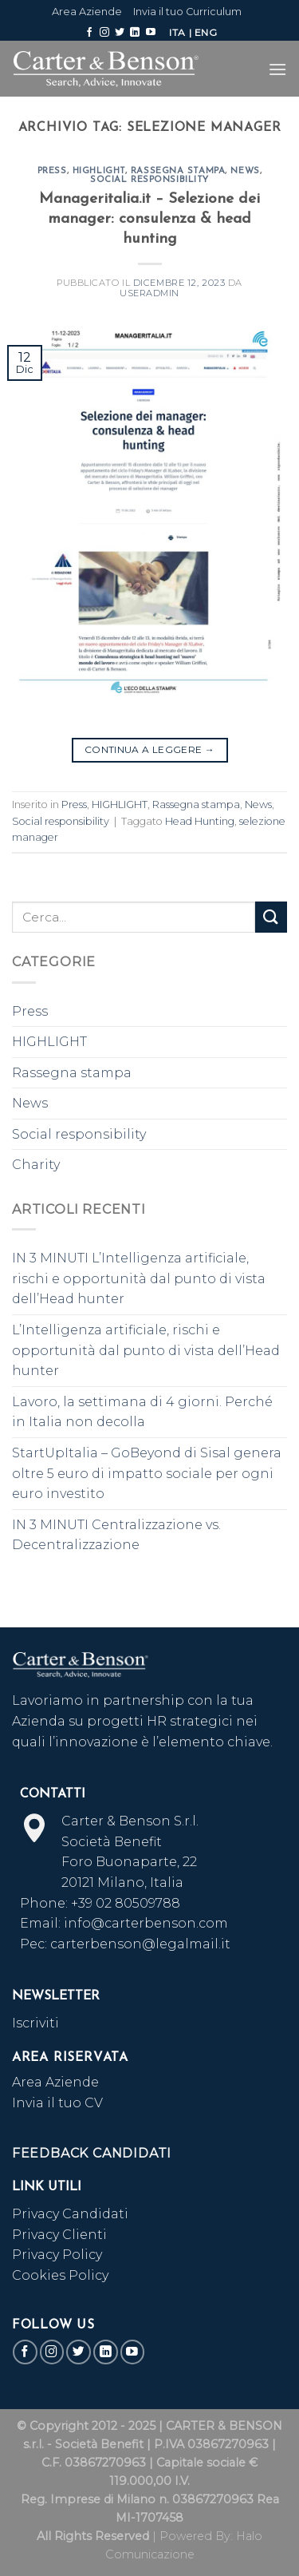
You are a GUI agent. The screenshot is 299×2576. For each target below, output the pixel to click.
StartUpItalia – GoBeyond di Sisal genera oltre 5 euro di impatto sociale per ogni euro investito (146, 1473)
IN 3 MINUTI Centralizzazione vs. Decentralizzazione (116, 1535)
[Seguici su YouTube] (150, 32)
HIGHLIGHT (99, 171)
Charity (36, 1164)
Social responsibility (149, 180)
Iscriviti (35, 2023)
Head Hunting (199, 821)
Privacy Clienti (59, 2234)
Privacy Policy (57, 2254)
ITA (177, 32)
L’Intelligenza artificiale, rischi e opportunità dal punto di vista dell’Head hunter (146, 1350)
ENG (206, 32)
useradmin (149, 293)
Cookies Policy (60, 2275)
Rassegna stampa (178, 171)
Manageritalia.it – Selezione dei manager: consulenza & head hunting (149, 219)
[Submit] (271, 917)
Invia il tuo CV (57, 2102)
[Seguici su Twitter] (119, 32)
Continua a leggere (149, 749)
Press (52, 171)
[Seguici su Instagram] (104, 32)
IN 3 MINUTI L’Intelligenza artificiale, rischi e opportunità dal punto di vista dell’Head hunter (139, 1278)
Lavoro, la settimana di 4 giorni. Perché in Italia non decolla (142, 1412)
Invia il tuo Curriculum (187, 12)
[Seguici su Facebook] (89, 32)
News (244, 171)
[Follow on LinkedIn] (135, 32)
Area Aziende (87, 12)
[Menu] (277, 69)
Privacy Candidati (72, 2213)
